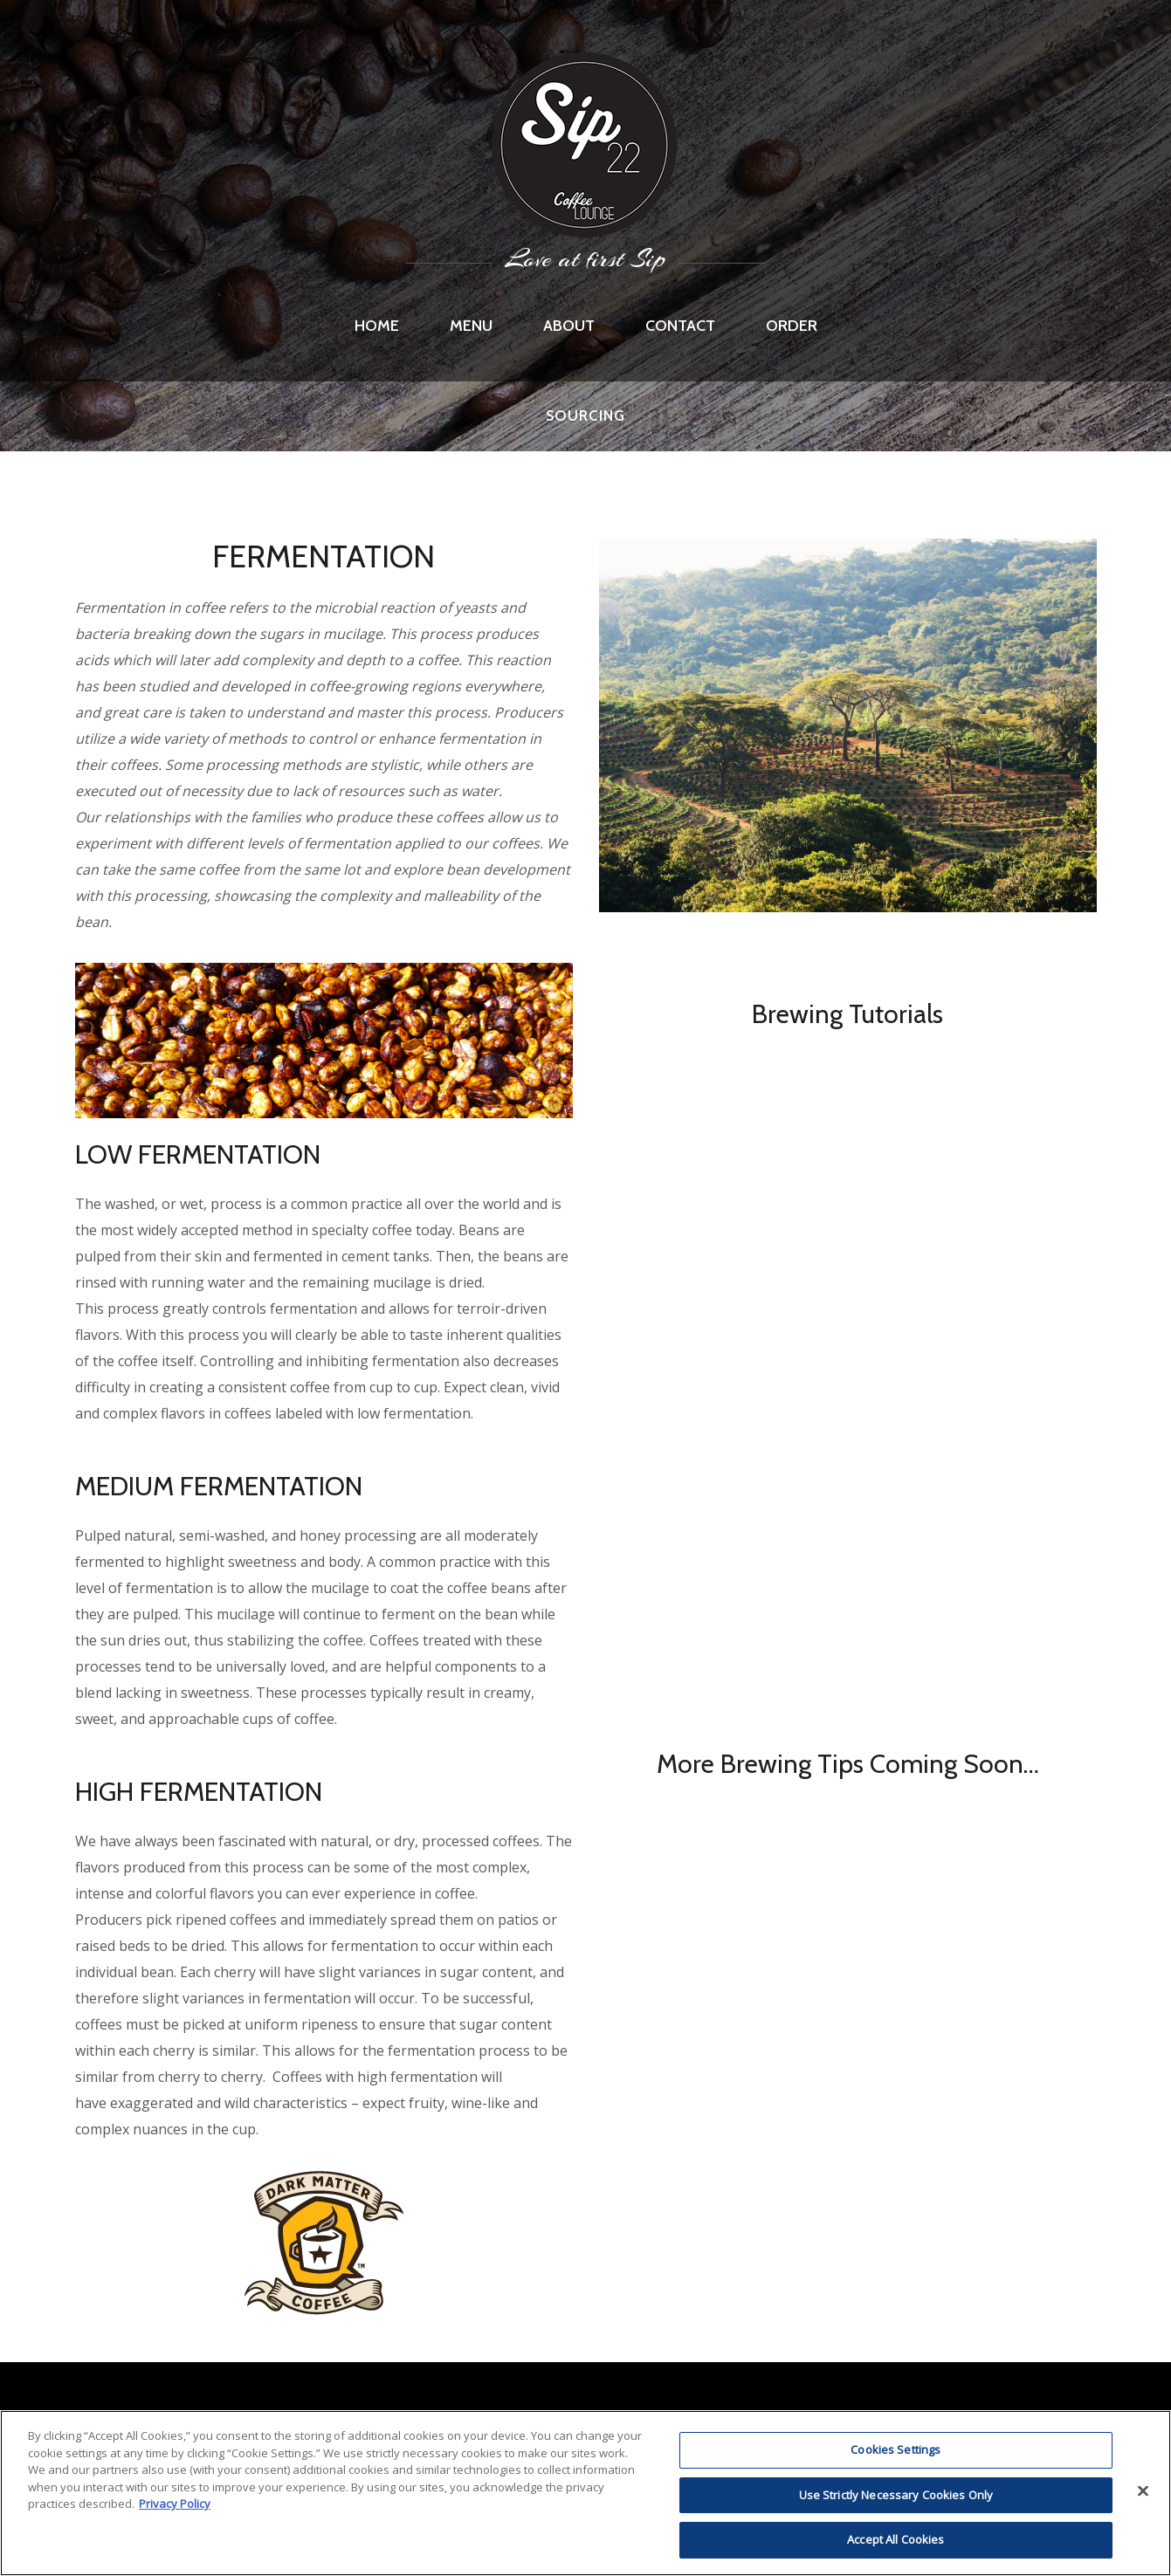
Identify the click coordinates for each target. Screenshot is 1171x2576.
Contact (680, 325)
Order (791, 325)
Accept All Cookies (895, 2539)
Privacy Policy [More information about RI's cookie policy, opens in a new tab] (174, 2503)
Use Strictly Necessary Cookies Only (896, 2495)
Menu (471, 325)
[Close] (1143, 2491)
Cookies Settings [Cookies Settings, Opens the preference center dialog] (895, 2449)
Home (377, 325)
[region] (585, 2493)
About (569, 325)
